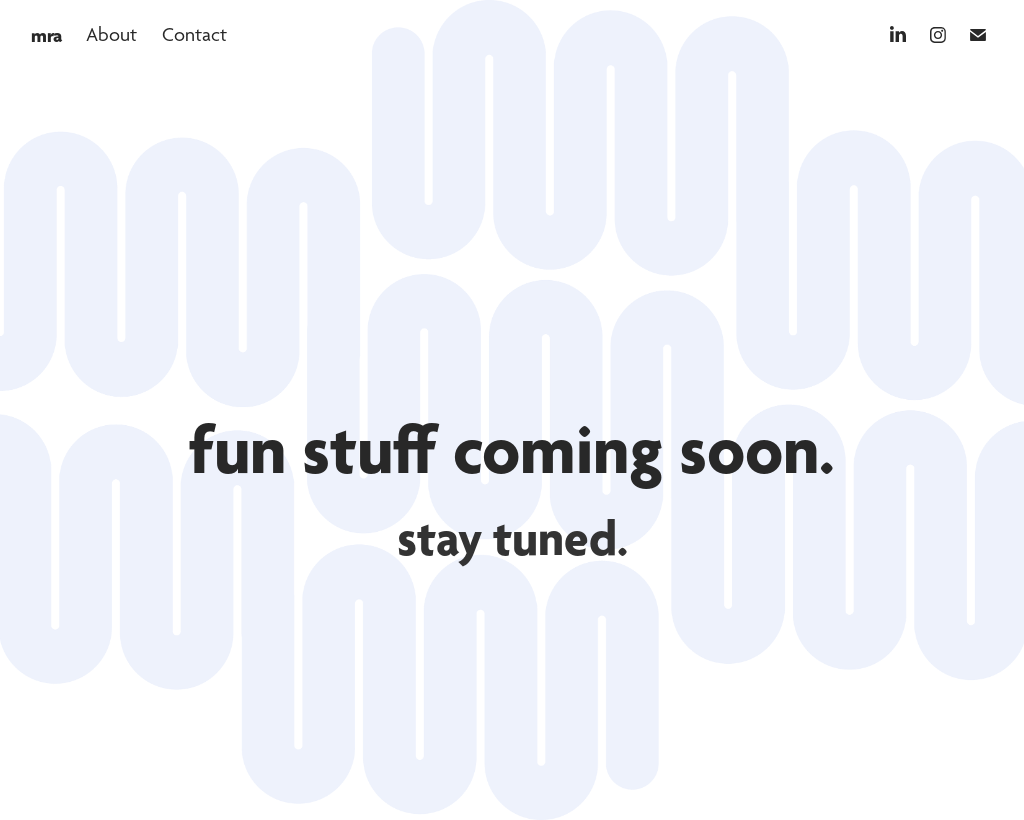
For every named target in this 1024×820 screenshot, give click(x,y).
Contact (194, 34)
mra (46, 35)
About (111, 34)
